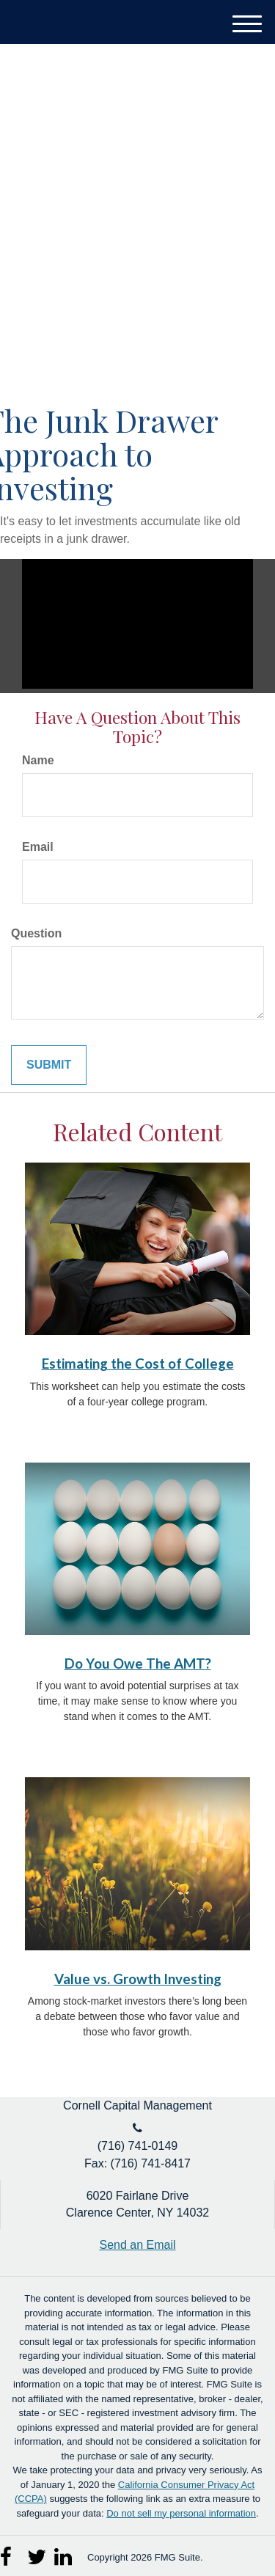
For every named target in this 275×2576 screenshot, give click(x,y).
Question (36, 933)
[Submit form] (49, 1065)
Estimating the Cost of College (138, 1363)
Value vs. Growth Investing (137, 1979)
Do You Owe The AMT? (138, 1663)
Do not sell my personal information (181, 2513)
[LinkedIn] (64, 2553)
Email (38, 847)
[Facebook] (10, 2553)
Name (38, 760)
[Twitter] (37, 2553)
